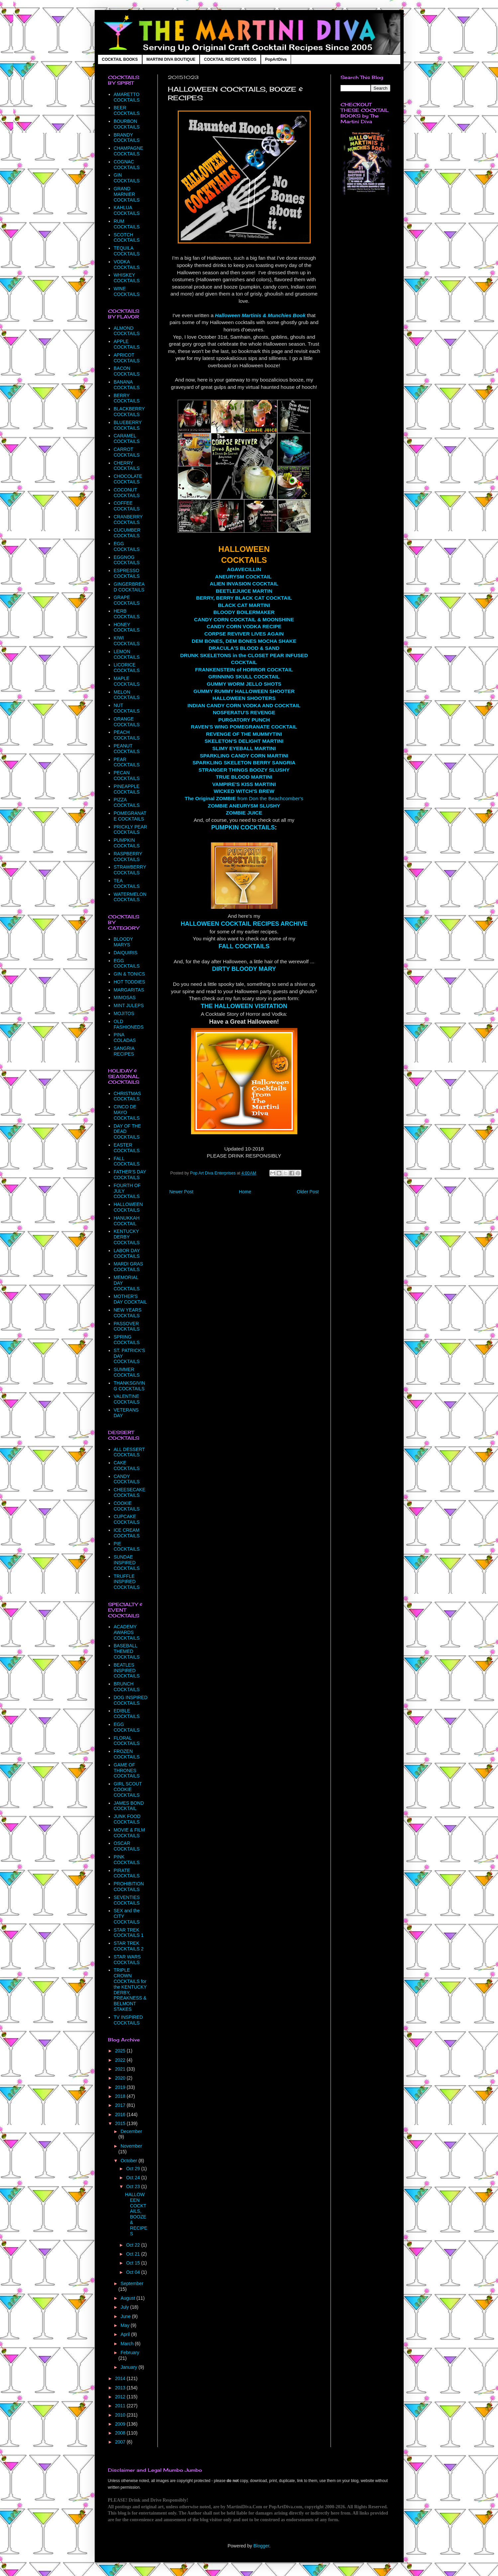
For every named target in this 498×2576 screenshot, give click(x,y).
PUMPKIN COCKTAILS (243, 827)
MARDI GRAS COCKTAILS (128, 1266)
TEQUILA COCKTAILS (127, 250)
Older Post (308, 1191)
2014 (121, 2378)
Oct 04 (133, 2272)
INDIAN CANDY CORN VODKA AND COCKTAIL (243, 705)
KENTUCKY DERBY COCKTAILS (127, 1237)
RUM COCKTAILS (127, 223)
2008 (121, 2433)
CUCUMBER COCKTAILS (127, 532)
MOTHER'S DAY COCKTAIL (130, 1299)
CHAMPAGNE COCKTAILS (128, 150)
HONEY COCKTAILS (127, 627)
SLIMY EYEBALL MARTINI (244, 748)
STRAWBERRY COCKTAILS (130, 869)
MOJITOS (124, 1013)
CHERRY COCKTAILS (127, 465)
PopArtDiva (276, 59)
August (128, 2298)
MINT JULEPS (129, 1005)
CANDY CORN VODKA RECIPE (244, 626)
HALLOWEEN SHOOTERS (244, 698)
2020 (121, 2078)
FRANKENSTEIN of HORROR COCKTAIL (244, 669)
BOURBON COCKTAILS (127, 124)
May (126, 2325)
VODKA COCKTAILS (127, 264)
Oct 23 (133, 2186)
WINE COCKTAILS (127, 291)
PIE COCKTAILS (127, 1546)
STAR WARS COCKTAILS (127, 1959)
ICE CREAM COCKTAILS (127, 1532)
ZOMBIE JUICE (244, 813)
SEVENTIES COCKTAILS (127, 1900)
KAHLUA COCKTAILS (127, 210)
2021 (121, 2069)
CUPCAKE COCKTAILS (127, 1519)
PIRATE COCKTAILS (127, 1873)
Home (245, 1191)
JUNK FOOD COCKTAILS (127, 1819)
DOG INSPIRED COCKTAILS (131, 1700)
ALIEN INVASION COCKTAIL (244, 583)
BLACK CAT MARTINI (244, 605)
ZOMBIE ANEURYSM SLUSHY (244, 806)
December (131, 2131)
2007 (121, 2442)
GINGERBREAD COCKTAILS (129, 586)
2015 (121, 2123)
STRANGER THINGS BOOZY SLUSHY (243, 770)
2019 (121, 2087)
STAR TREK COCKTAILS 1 (129, 1932)
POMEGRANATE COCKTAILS (130, 816)
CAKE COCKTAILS (127, 1465)
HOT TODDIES (129, 982)
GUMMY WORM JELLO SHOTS (244, 684)
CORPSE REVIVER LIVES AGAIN (244, 634)
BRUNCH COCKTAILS (127, 1686)
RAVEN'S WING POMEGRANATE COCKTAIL (244, 727)
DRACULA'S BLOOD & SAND (244, 648)
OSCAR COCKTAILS (127, 1846)
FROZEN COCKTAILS (127, 1754)
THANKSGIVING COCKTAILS (129, 1385)
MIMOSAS (125, 997)
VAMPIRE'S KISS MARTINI (244, 784)
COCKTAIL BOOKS (120, 59)
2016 (121, 2114)
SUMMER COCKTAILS (127, 1372)
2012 (121, 2396)
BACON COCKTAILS (127, 371)
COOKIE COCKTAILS (127, 1506)
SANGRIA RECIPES (124, 1051)
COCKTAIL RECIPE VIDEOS (230, 59)
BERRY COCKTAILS (127, 398)
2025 (121, 2050)
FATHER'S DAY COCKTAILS (130, 1174)
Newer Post (181, 1191)
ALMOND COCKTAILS (127, 330)
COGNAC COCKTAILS (127, 164)
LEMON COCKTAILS (127, 654)
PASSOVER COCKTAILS (127, 1326)
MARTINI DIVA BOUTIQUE (171, 59)
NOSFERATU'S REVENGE (244, 712)
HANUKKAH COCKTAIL (127, 1220)
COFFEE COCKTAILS (127, 505)
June (126, 2316)
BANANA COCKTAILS (127, 384)
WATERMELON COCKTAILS (130, 897)
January (130, 2367)
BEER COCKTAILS (127, 110)
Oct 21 (133, 2254)
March (128, 2343)
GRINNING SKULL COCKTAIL (244, 676)
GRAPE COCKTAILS (127, 600)
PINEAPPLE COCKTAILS (127, 789)
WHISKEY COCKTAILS (127, 277)
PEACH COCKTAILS (127, 735)
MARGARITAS (129, 989)
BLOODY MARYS (123, 941)
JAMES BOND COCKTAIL (129, 1805)
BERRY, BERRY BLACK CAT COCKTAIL (244, 598)
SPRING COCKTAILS (127, 1339)
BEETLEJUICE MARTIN (244, 591)
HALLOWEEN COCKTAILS (128, 1207)
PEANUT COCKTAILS (127, 748)
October (130, 2160)
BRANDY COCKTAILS (127, 137)
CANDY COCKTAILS (127, 1479)
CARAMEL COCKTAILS (127, 438)
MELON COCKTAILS (127, 694)
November (131, 2146)
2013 (121, 2387)
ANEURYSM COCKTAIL (243, 576)
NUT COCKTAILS (127, 708)
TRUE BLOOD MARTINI (244, 777)
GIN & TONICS (129, 974)
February (130, 2352)
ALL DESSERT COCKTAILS (129, 1452)
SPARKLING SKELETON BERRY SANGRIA (244, 762)
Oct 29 (133, 2168)
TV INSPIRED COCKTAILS (128, 2020)
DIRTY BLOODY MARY (244, 969)
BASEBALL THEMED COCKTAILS (127, 1651)
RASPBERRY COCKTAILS (128, 856)
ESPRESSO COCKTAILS (127, 573)
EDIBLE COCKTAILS (127, 1713)
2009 (121, 2424)
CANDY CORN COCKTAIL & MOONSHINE (244, 619)
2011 (121, 2405)
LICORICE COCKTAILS (127, 667)
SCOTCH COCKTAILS (127, 237)
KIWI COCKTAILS (127, 640)
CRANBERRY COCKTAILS (128, 519)
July (125, 2307)
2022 (121, 2060)
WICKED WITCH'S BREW (244, 791)
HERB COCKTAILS (127, 613)
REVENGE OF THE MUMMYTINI (244, 734)
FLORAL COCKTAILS (127, 1740)
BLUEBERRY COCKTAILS (128, 425)
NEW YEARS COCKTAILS (128, 1312)
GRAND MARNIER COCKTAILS (127, 194)
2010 (121, 2415)
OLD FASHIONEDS (129, 1024)
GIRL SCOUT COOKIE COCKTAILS (128, 1789)
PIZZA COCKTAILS (127, 802)
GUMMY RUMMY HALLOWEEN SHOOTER (244, 691)
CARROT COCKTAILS (127, 452)
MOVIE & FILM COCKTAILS (129, 1832)
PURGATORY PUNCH (244, 720)
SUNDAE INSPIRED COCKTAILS (127, 1562)
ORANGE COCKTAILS (127, 721)
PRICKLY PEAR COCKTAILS (130, 829)
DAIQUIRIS (126, 952)
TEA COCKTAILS (127, 883)
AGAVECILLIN (244, 569)
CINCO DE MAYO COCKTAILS (127, 1112)
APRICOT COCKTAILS (127, 357)
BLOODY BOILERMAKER (243, 612)
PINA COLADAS (125, 1037)
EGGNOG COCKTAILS (127, 560)
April (126, 2334)
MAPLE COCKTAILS (127, 681)
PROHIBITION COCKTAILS (129, 1886)
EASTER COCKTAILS (127, 1147)
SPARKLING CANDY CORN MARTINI (244, 755)
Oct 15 (133, 2263)
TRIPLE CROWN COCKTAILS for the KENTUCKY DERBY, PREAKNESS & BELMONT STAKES (130, 1989)
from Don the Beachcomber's (244, 798)
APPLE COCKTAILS (127, 344)
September (132, 2283)
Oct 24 (133, 2177)
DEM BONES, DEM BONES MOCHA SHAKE (244, 641)
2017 (121, 2105)
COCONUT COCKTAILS (127, 492)
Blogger (261, 2545)
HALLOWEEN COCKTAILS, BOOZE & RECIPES (136, 2214)
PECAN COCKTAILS (127, 775)
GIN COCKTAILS (127, 177)
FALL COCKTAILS (244, 946)
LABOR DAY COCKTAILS (127, 1253)
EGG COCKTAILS (127, 546)
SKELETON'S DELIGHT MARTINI (244, 741)
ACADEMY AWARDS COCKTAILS (127, 1632)
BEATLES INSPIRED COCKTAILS (127, 1670)
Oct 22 (133, 2245)
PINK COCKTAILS (127, 1859)
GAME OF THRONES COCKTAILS (127, 1770)
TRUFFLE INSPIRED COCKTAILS (127, 1582)
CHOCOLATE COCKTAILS (128, 478)
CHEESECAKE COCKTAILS (130, 1492)
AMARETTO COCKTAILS (127, 97)
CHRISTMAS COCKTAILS (127, 1096)
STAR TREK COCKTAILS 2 (129, 1945)
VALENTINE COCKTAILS (127, 1399)
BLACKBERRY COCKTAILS (129, 411)
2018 (121, 2096)
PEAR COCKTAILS (127, 762)
